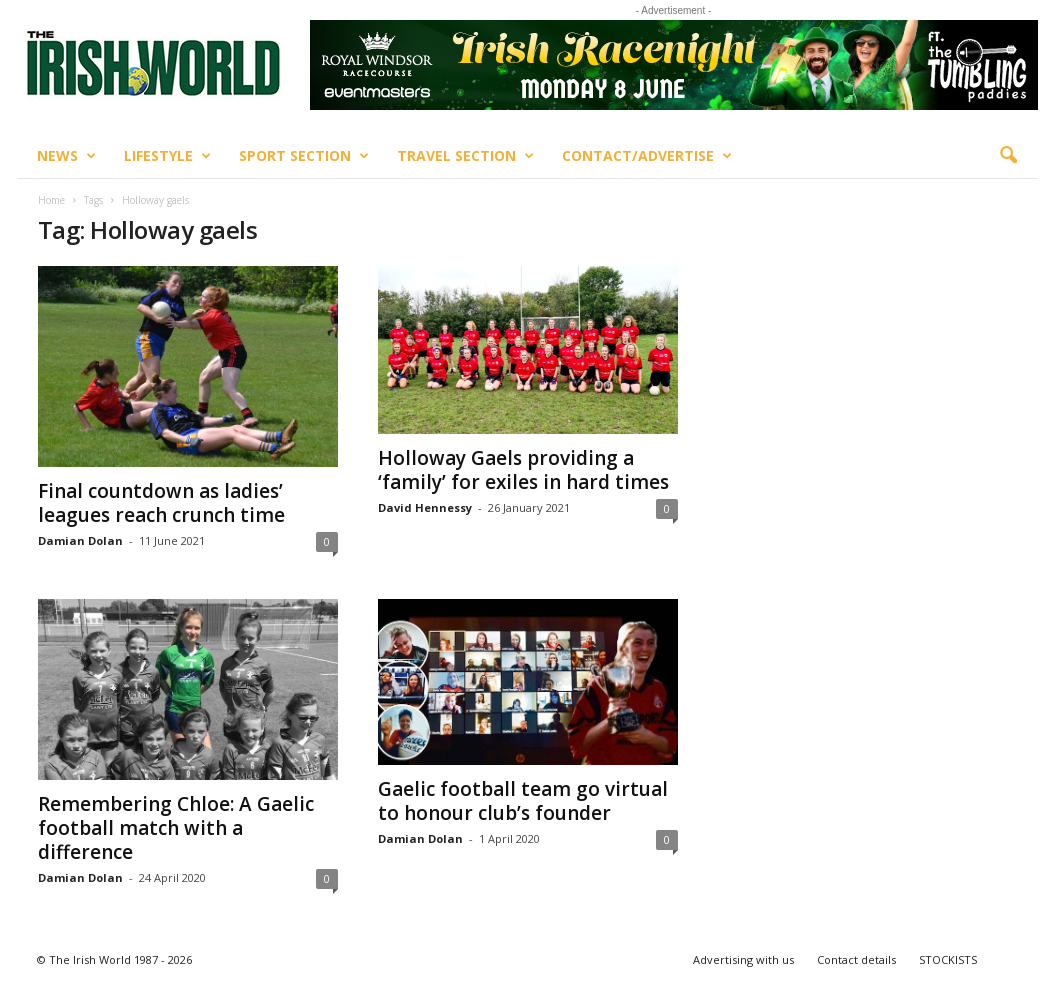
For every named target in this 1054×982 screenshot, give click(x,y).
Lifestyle (167, 156)
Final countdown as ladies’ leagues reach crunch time (161, 503)
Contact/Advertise (647, 156)
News (66, 156)
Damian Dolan (80, 540)
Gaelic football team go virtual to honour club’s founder (523, 801)
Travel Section (465, 156)
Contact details (856, 959)
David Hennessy (425, 507)
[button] (1008, 156)
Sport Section (304, 156)
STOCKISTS (948, 959)
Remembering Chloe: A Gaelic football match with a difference (176, 828)
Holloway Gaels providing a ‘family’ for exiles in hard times (523, 470)
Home (51, 200)
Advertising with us (743, 959)
